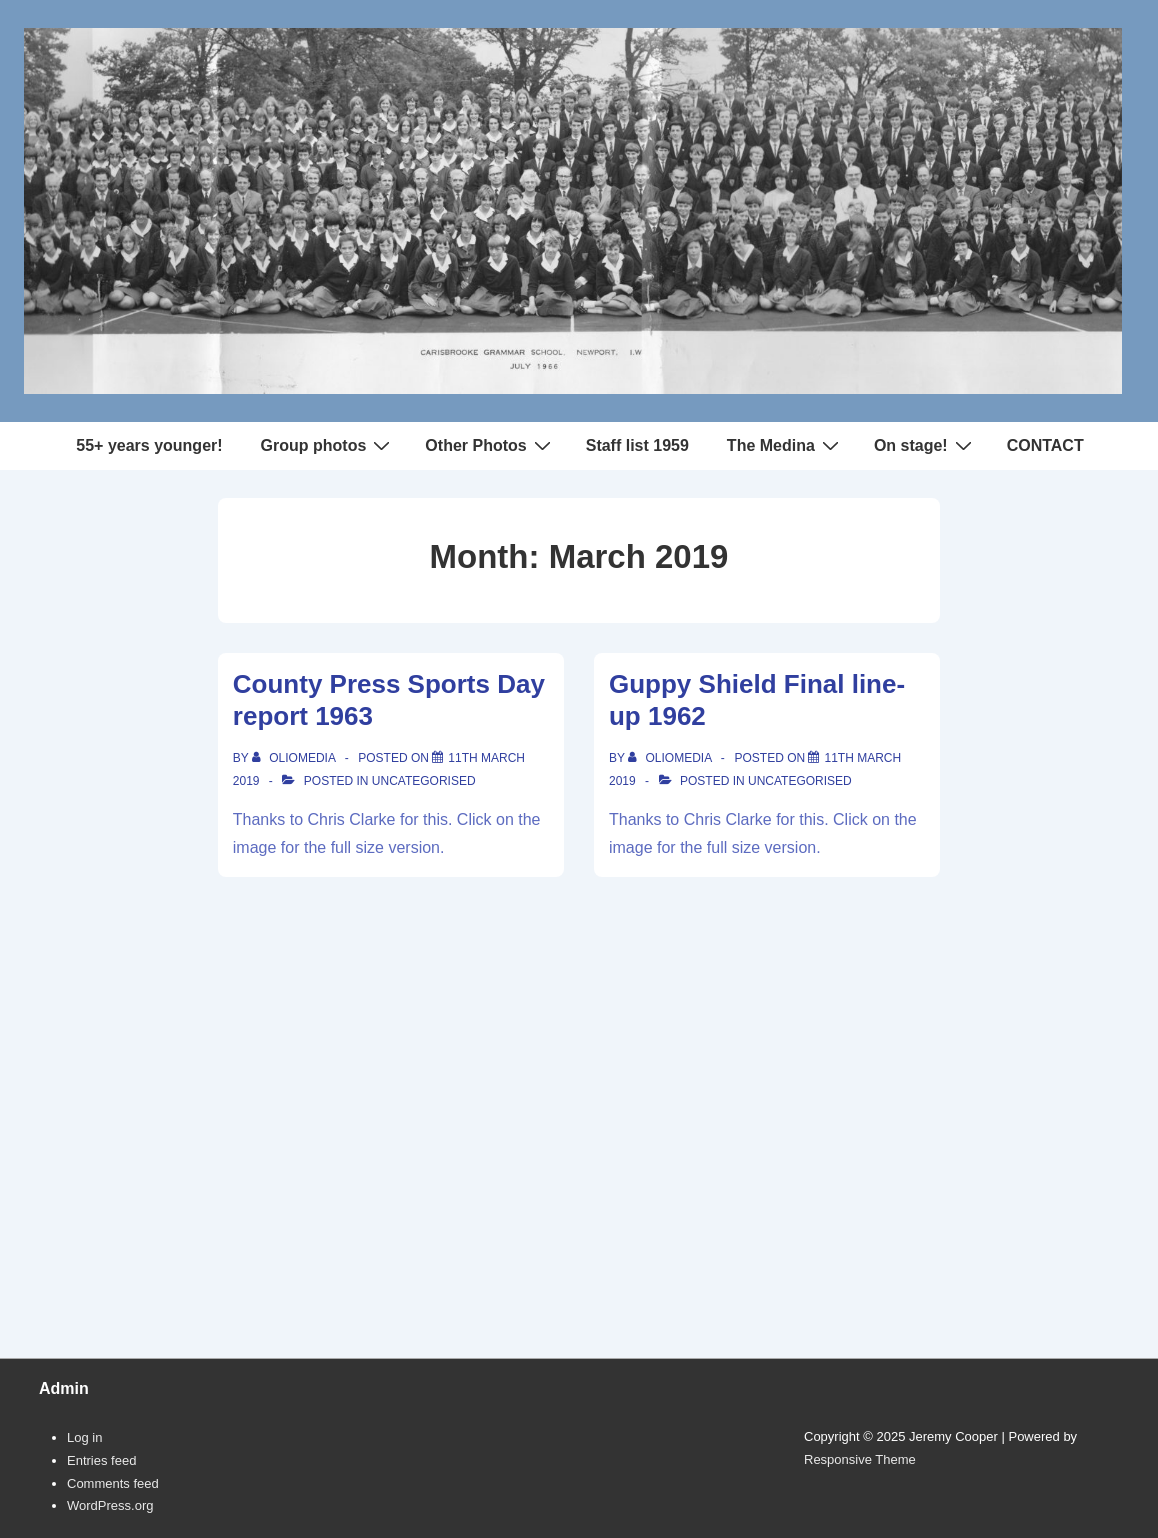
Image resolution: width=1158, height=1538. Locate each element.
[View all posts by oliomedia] (295, 758)
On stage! (925, 445)
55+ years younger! (149, 445)
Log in (84, 1437)
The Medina (785, 445)
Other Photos (490, 445)
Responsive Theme (860, 1459)
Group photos (328, 445)
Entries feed (101, 1460)
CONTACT (1045, 445)
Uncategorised (424, 781)
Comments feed (113, 1483)
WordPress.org (110, 1505)
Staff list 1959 (637, 445)
